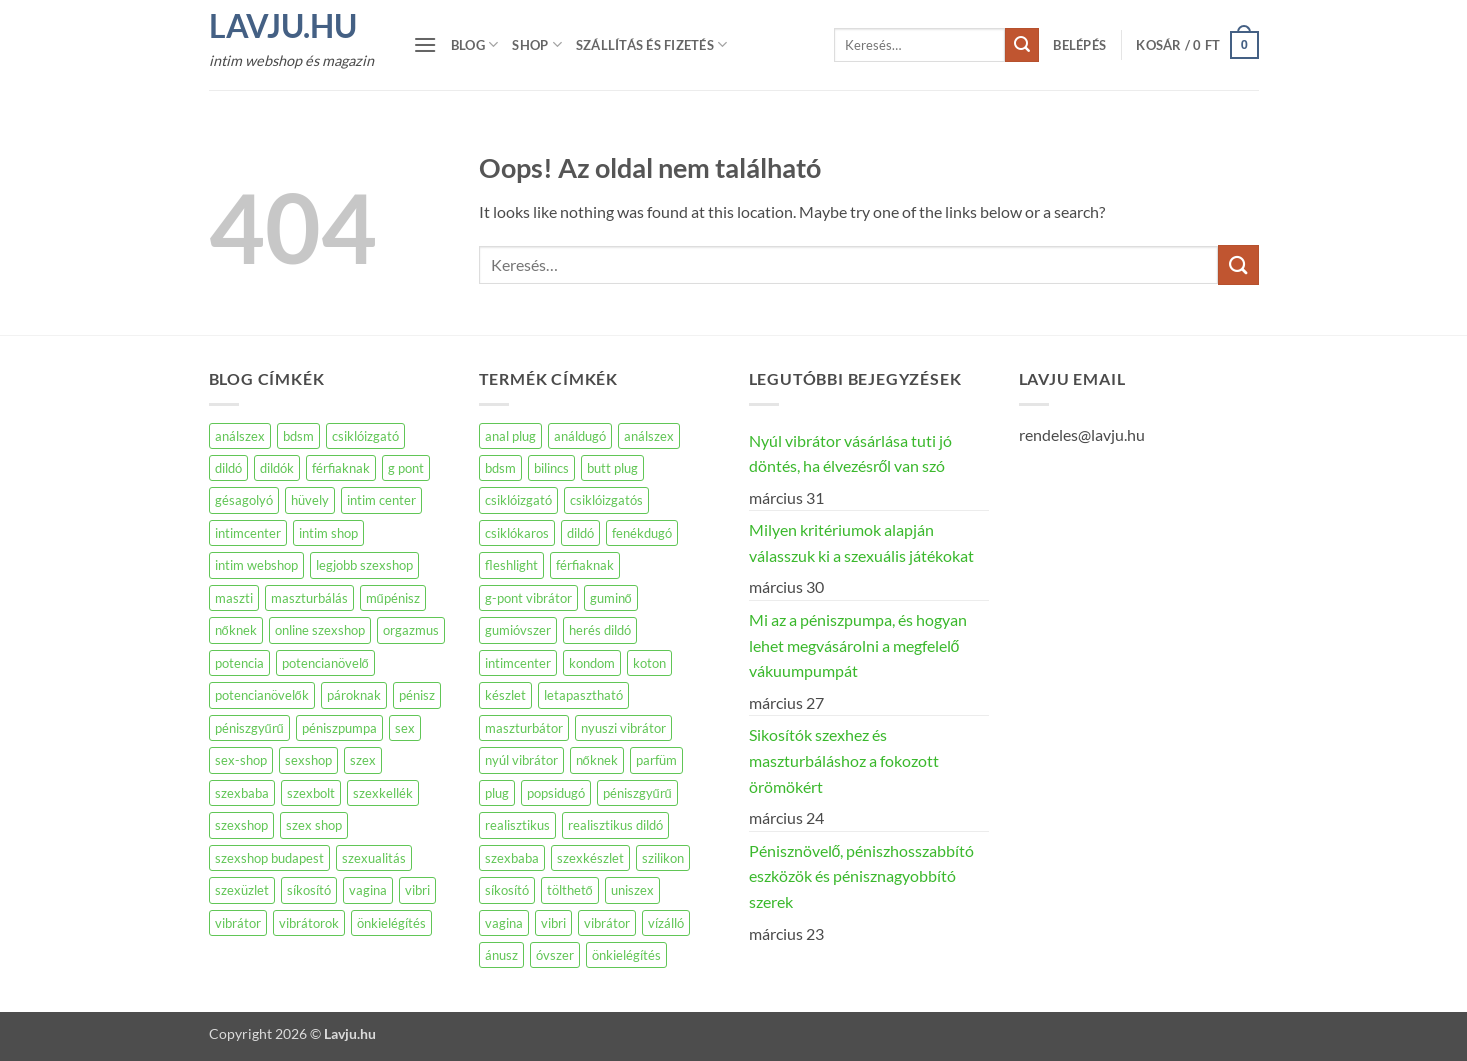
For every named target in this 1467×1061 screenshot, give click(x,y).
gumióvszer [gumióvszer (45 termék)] (518, 630)
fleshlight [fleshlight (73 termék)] (511, 565)
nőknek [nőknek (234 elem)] (236, 630)
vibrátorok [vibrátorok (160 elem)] (309, 923)
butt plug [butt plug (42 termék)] (612, 468)
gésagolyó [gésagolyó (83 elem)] (244, 500)
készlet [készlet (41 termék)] (505, 695)
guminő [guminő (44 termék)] (611, 598)
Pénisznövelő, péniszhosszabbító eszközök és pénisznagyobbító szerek (862, 876)
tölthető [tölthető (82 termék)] (570, 890)
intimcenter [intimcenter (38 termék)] (518, 663)
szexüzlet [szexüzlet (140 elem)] (242, 890)
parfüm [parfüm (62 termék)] (656, 760)
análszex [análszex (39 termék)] (649, 436)
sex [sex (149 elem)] (405, 728)
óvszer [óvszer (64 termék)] (555, 955)
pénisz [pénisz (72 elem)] (417, 695)
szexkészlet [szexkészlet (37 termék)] (590, 858)
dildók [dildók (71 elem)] (277, 468)
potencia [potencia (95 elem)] (239, 663)
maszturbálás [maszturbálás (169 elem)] (309, 598)
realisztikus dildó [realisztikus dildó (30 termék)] (615, 825)
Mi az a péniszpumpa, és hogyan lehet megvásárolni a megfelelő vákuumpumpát (858, 645)
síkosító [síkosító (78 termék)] (507, 890)
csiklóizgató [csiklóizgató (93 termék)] (518, 500)
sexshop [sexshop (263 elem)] (308, 760)
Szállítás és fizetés (652, 44)
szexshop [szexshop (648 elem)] (241, 825)
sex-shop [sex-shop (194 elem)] (241, 760)
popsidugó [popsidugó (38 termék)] (556, 793)
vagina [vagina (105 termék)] (504, 923)
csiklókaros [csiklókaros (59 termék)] (517, 533)
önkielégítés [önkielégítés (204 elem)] (391, 923)
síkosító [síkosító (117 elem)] (309, 890)
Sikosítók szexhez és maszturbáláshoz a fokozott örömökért (844, 760)
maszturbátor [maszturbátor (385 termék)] (524, 728)
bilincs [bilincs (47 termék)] (551, 468)
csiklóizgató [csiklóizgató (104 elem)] (365, 436)
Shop (536, 44)
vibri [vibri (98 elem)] (417, 890)
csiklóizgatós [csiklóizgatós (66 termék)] (606, 500)
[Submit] (1022, 45)
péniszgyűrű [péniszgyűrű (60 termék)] (637, 793)
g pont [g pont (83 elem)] (406, 468)
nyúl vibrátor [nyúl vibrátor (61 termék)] (521, 760)
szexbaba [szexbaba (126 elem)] (242, 793)
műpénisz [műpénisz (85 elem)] (393, 598)
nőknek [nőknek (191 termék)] (597, 760)
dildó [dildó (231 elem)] (228, 468)
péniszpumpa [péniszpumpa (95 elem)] (339, 728)
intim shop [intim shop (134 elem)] (328, 533)
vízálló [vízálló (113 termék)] (666, 923)
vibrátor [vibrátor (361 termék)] (607, 923)
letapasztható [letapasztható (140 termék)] (583, 695)
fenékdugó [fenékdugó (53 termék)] (642, 533)
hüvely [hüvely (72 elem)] (310, 500)
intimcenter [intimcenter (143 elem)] (248, 533)
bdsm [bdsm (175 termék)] (500, 468)
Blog (474, 44)
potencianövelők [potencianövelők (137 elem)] (262, 695)
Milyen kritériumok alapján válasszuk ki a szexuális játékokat (861, 542)
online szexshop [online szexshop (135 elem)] (320, 630)
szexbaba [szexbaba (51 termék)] (512, 858)
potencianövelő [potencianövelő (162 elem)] (325, 663)
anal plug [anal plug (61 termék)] (510, 436)
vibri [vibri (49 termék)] (553, 923)
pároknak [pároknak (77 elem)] (354, 695)
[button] (425, 44)
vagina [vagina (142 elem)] (368, 890)
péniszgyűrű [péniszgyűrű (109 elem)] (249, 728)
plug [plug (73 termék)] (497, 793)
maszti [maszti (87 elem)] (234, 598)
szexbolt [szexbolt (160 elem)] (311, 793)
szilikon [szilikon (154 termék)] (663, 858)
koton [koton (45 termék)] (649, 663)
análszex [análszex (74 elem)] (240, 436)
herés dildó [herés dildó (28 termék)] (600, 630)
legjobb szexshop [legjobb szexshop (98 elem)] (364, 565)
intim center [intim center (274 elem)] (381, 500)
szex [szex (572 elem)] (363, 760)
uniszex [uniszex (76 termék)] (632, 890)
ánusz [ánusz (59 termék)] (501, 955)
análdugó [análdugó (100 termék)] (580, 436)
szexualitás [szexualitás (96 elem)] (374, 858)
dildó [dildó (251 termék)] (580, 533)
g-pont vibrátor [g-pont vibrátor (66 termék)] (528, 598)
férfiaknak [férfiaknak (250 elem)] (341, 468)
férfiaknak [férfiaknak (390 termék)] (585, 565)
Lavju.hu (283, 26)
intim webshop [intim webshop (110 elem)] (256, 565)
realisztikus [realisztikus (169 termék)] (517, 825)
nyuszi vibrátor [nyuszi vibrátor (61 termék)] (623, 728)
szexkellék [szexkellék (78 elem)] (383, 793)
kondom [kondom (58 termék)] (592, 663)
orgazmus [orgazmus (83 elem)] (411, 630)
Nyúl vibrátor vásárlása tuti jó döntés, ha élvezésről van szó (850, 453)
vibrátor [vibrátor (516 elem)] (238, 923)
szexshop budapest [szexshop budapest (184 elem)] (269, 858)
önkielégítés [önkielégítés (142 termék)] (626, 955)
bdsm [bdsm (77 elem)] (298, 436)
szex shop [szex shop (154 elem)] (314, 825)
